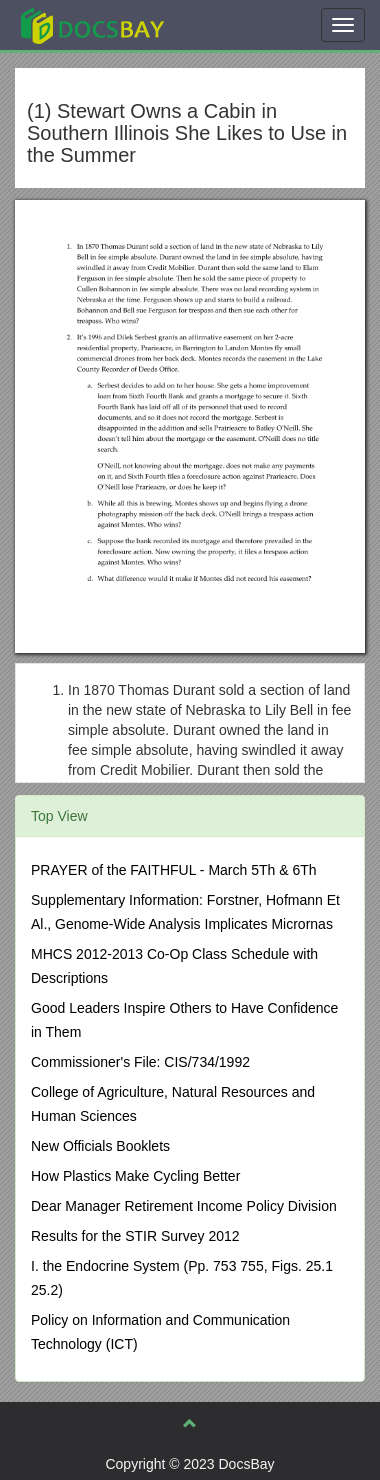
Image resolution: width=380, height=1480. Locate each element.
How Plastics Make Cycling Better (135, 1176)
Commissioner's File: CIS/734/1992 (140, 1062)
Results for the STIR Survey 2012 (135, 1236)
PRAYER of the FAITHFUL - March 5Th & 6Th (174, 870)
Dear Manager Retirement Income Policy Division (184, 1206)
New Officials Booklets (100, 1146)
